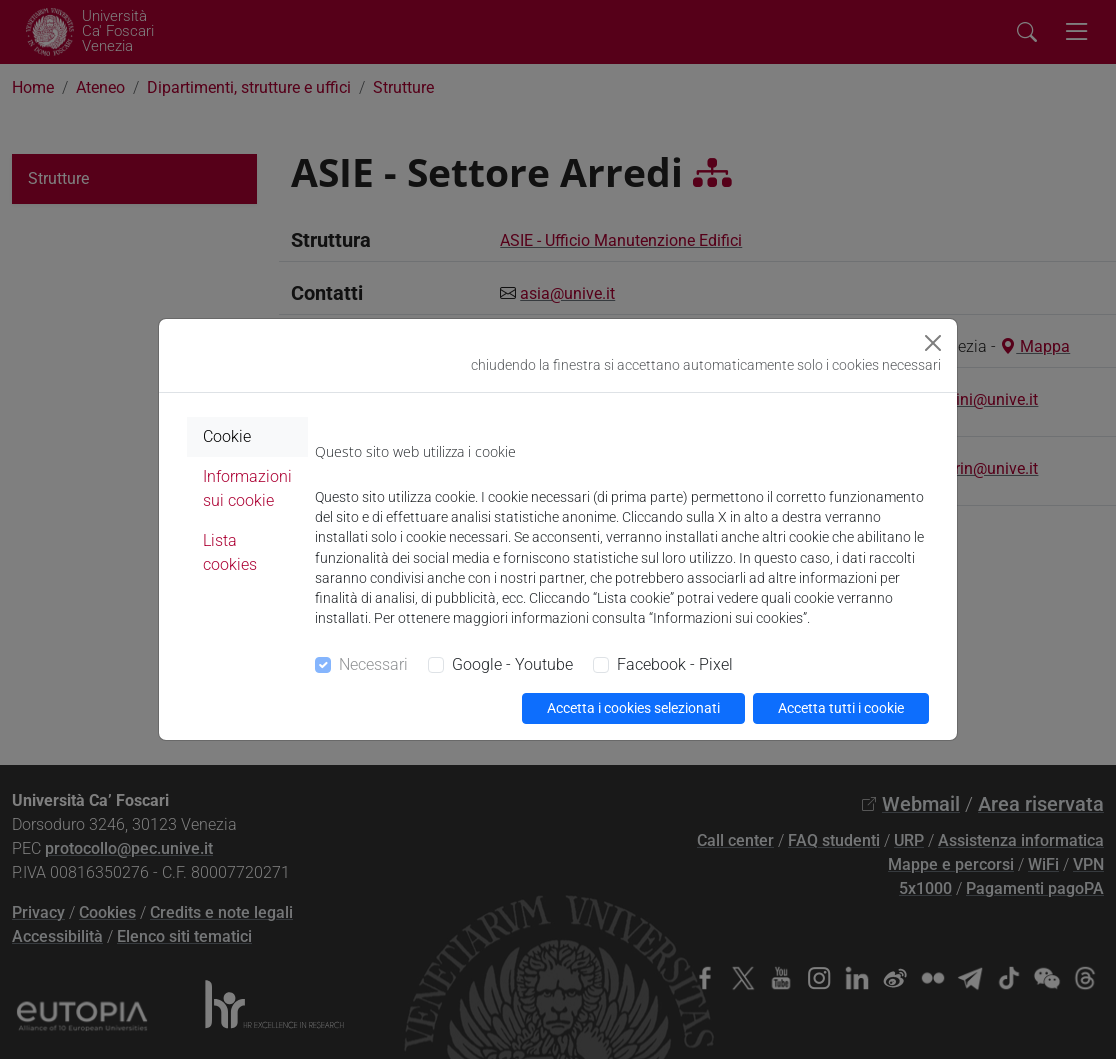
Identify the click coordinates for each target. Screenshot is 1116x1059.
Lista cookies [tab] (230, 552)
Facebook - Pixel (675, 664)
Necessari (373, 664)
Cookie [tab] (227, 436)
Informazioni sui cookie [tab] (247, 488)
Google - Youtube (512, 664)
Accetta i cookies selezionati (633, 708)
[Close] (933, 343)
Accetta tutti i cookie (841, 708)
